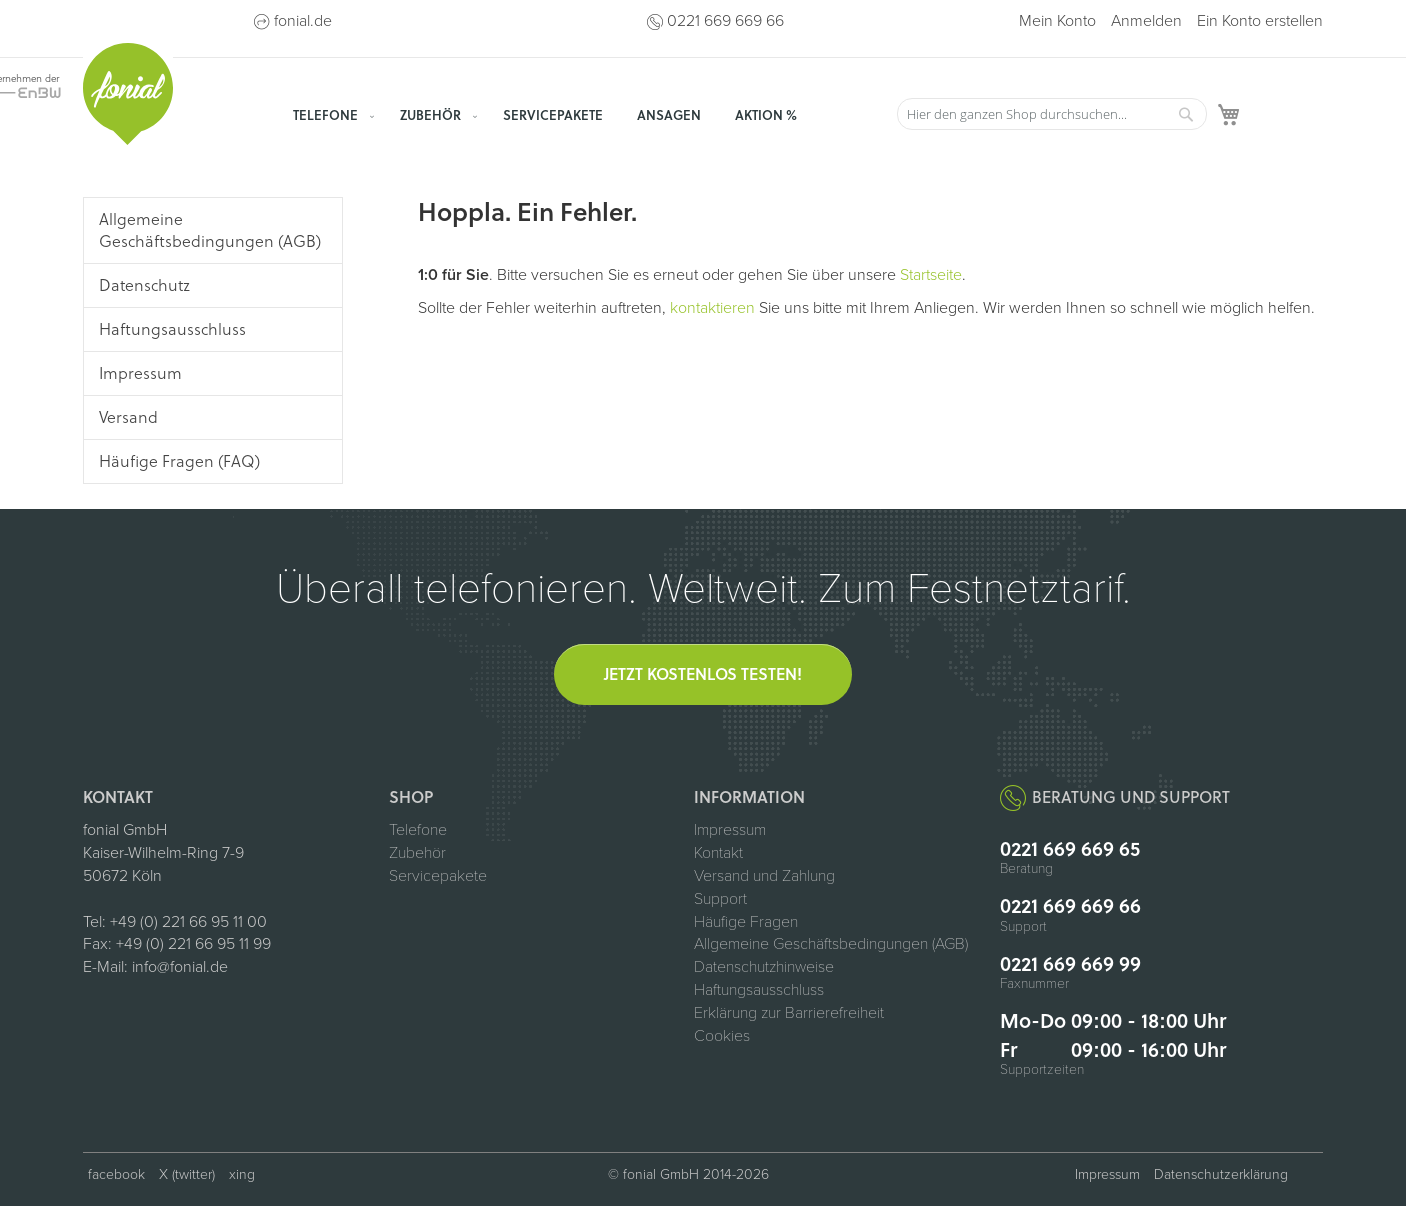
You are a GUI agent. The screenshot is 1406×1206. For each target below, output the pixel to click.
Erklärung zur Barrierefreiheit (789, 1013)
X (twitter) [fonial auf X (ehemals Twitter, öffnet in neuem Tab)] (187, 1174)
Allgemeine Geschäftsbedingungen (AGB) (831, 944)
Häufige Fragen (746, 922)
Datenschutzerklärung (1221, 1174)
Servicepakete (438, 876)
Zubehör (417, 853)
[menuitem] (329, 114)
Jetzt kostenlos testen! (703, 673)
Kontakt (718, 853)
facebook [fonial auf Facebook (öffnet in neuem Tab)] (116, 1174)
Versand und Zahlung (764, 876)
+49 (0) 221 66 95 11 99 (193, 944)
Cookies (722, 1036)
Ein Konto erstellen (1260, 21)
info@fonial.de (180, 967)
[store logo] (128, 94)
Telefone (418, 830)
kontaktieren (712, 308)
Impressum (730, 830)
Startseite (931, 275)
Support (720, 899)
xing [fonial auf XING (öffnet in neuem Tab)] (242, 1174)
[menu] (583, 114)
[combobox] (1052, 114)
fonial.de (303, 21)
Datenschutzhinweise (764, 967)
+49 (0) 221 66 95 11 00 (188, 922)
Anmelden (1146, 21)
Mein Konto (1057, 21)
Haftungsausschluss (759, 990)
